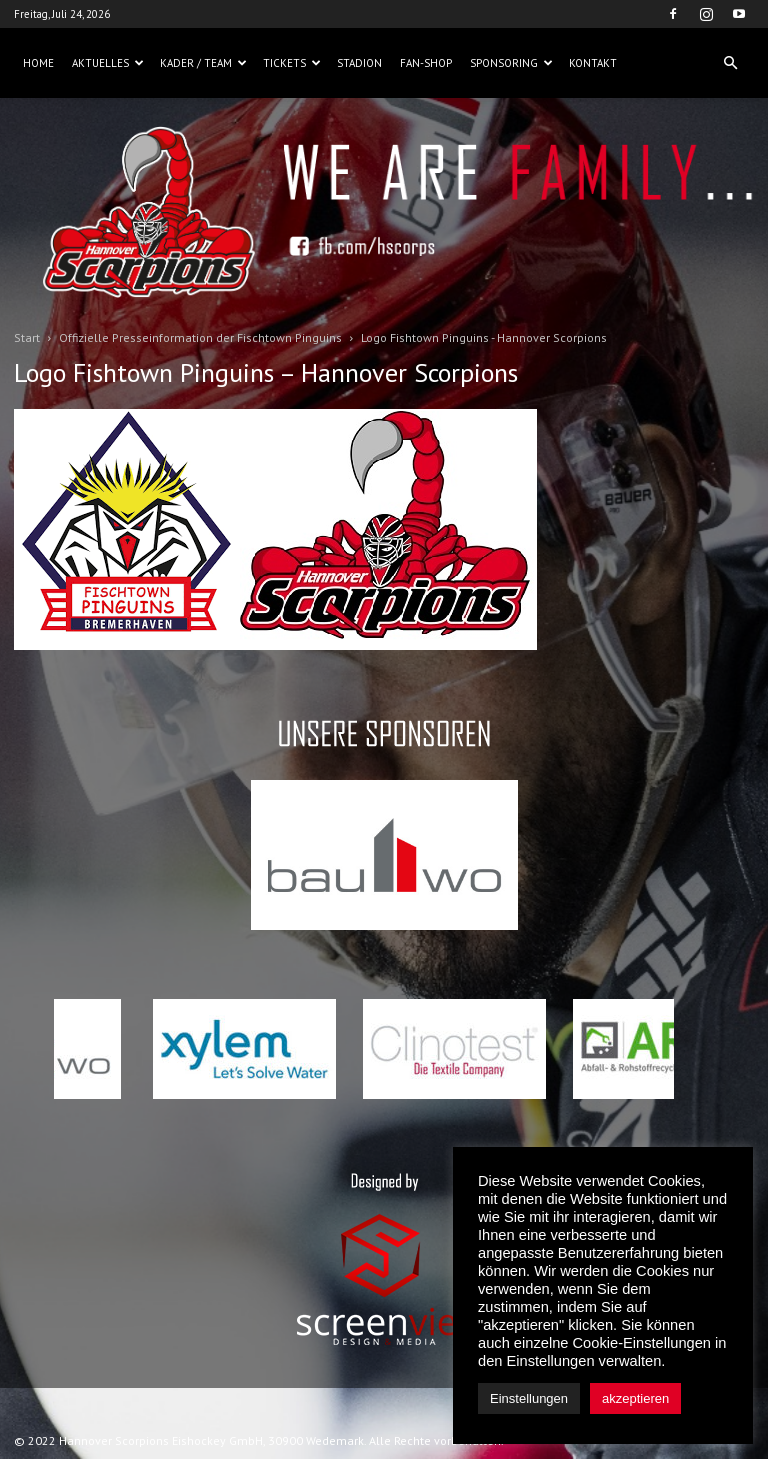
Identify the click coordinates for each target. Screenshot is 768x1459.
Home (38, 63)
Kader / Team (203, 63)
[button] (730, 63)
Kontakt (593, 63)
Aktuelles (108, 63)
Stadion (359, 63)
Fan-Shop (426, 63)
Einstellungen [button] (529, 1398)
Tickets (292, 63)
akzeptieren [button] (635, 1398)
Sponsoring (511, 63)
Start (27, 337)
